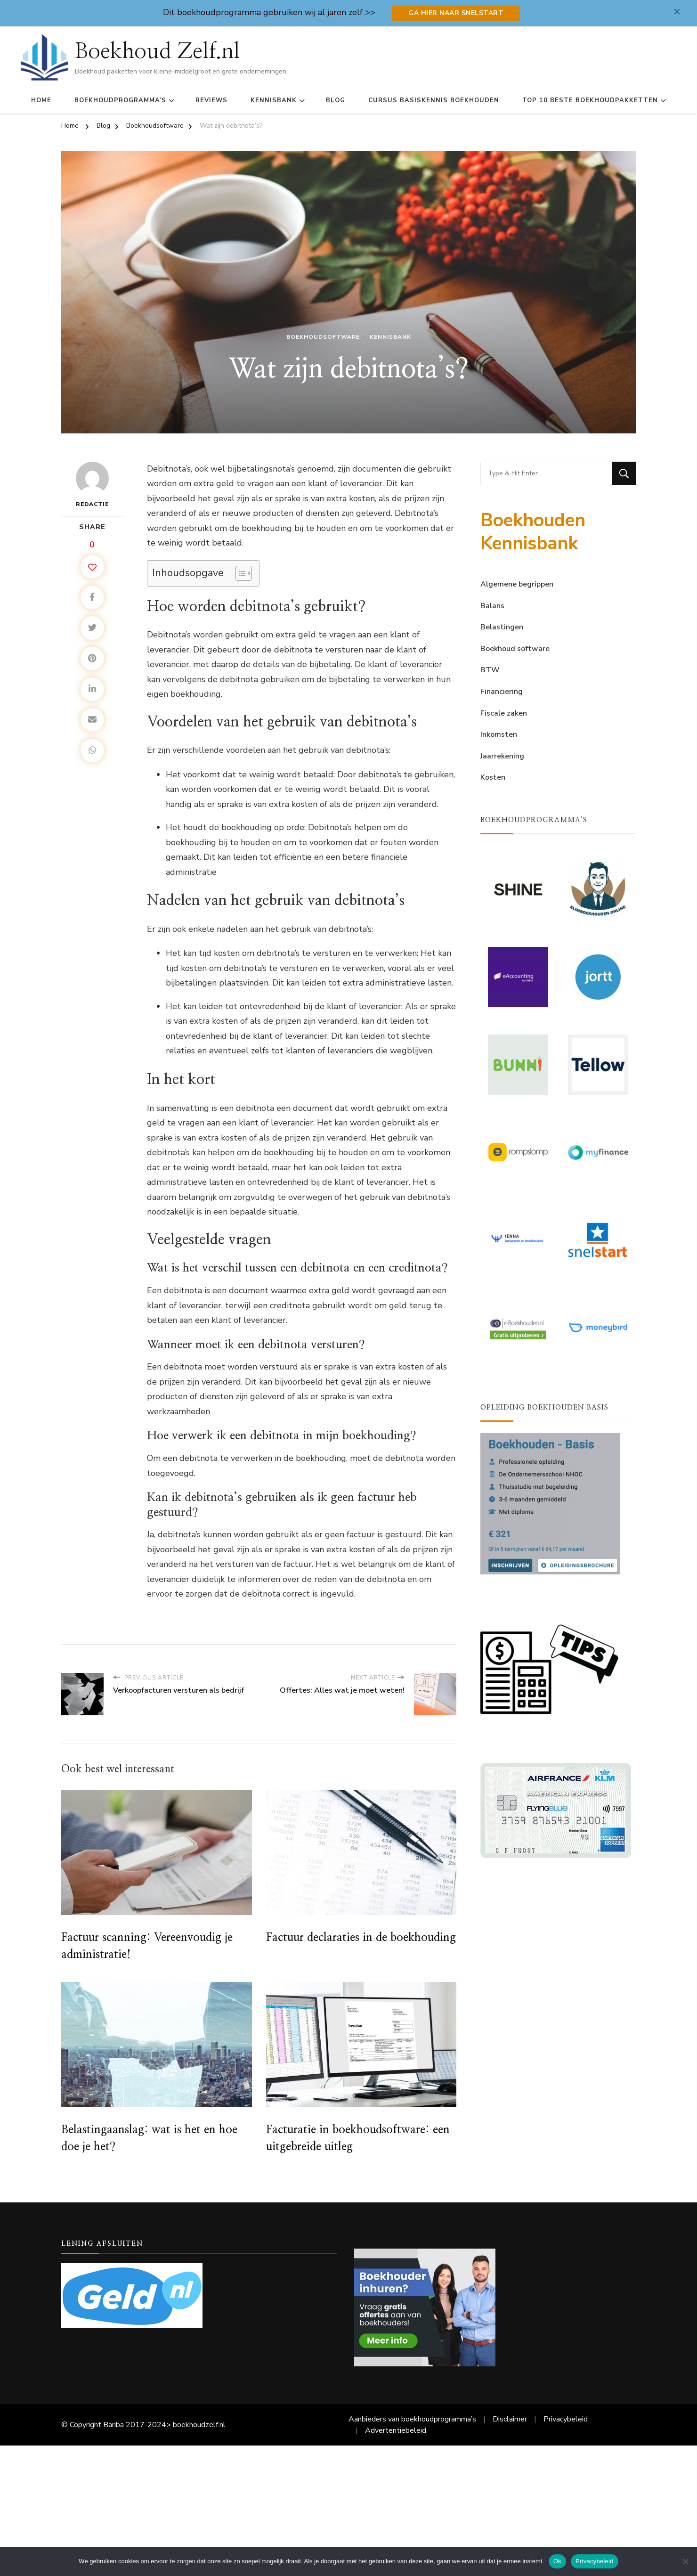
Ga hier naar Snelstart (455, 12)
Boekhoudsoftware (323, 337)
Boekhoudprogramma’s (120, 100)
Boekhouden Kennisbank (532, 532)
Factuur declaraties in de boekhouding (361, 1937)
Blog (335, 100)
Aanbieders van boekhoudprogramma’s (412, 2419)
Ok (557, 2561)
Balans (492, 606)
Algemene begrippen (516, 584)
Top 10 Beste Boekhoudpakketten (590, 100)
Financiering (501, 691)
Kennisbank (274, 100)
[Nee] (685, 2561)
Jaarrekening (502, 756)
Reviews (211, 100)
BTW (490, 670)
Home (41, 100)
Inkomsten (498, 734)
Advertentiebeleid (395, 2430)
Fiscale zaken (503, 713)
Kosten (492, 777)
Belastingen (501, 627)
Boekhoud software (515, 649)
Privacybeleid (565, 2419)
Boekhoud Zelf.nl (157, 51)
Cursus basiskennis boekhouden (433, 100)
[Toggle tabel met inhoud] (239, 573)
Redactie (92, 485)
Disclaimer (510, 2419)
